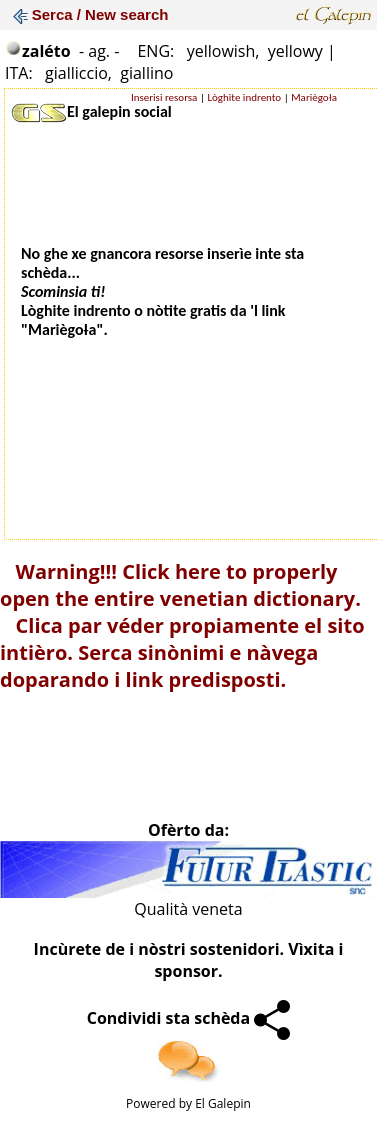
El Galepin (223, 1103)
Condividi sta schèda (189, 1018)
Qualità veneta (188, 909)
